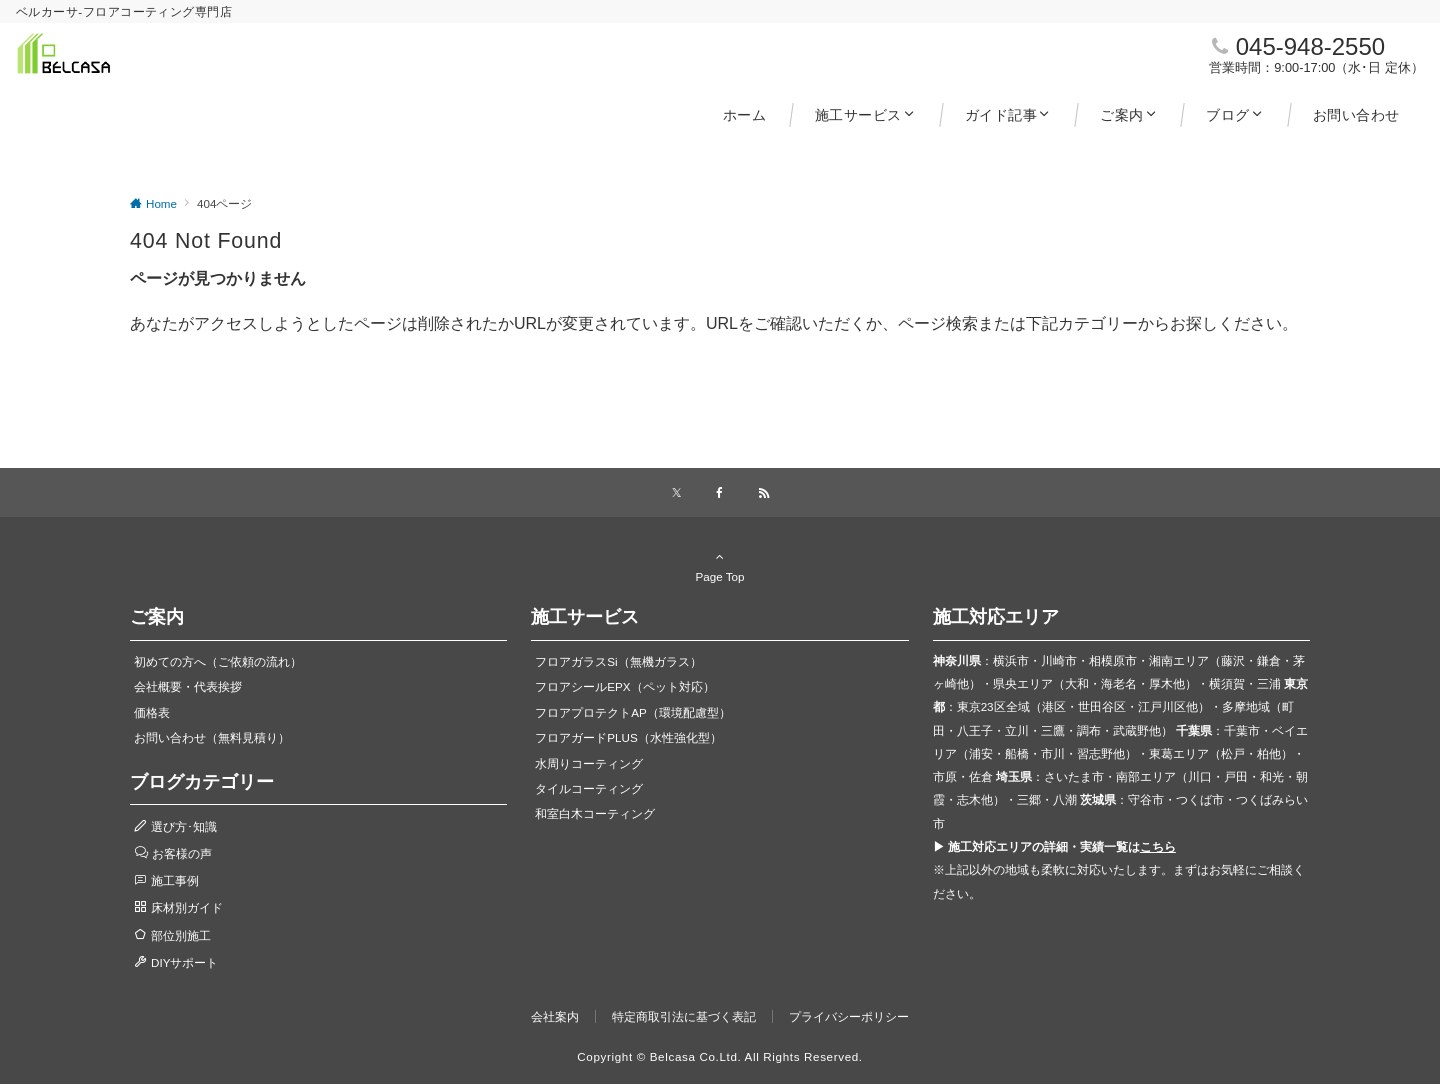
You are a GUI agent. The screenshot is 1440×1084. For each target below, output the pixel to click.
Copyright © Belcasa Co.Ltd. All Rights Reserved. (719, 1056)
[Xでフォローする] (676, 493)
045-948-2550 (1310, 46)
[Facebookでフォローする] (720, 493)
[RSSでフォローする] (764, 493)
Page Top (720, 566)
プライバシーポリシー (849, 1016)
